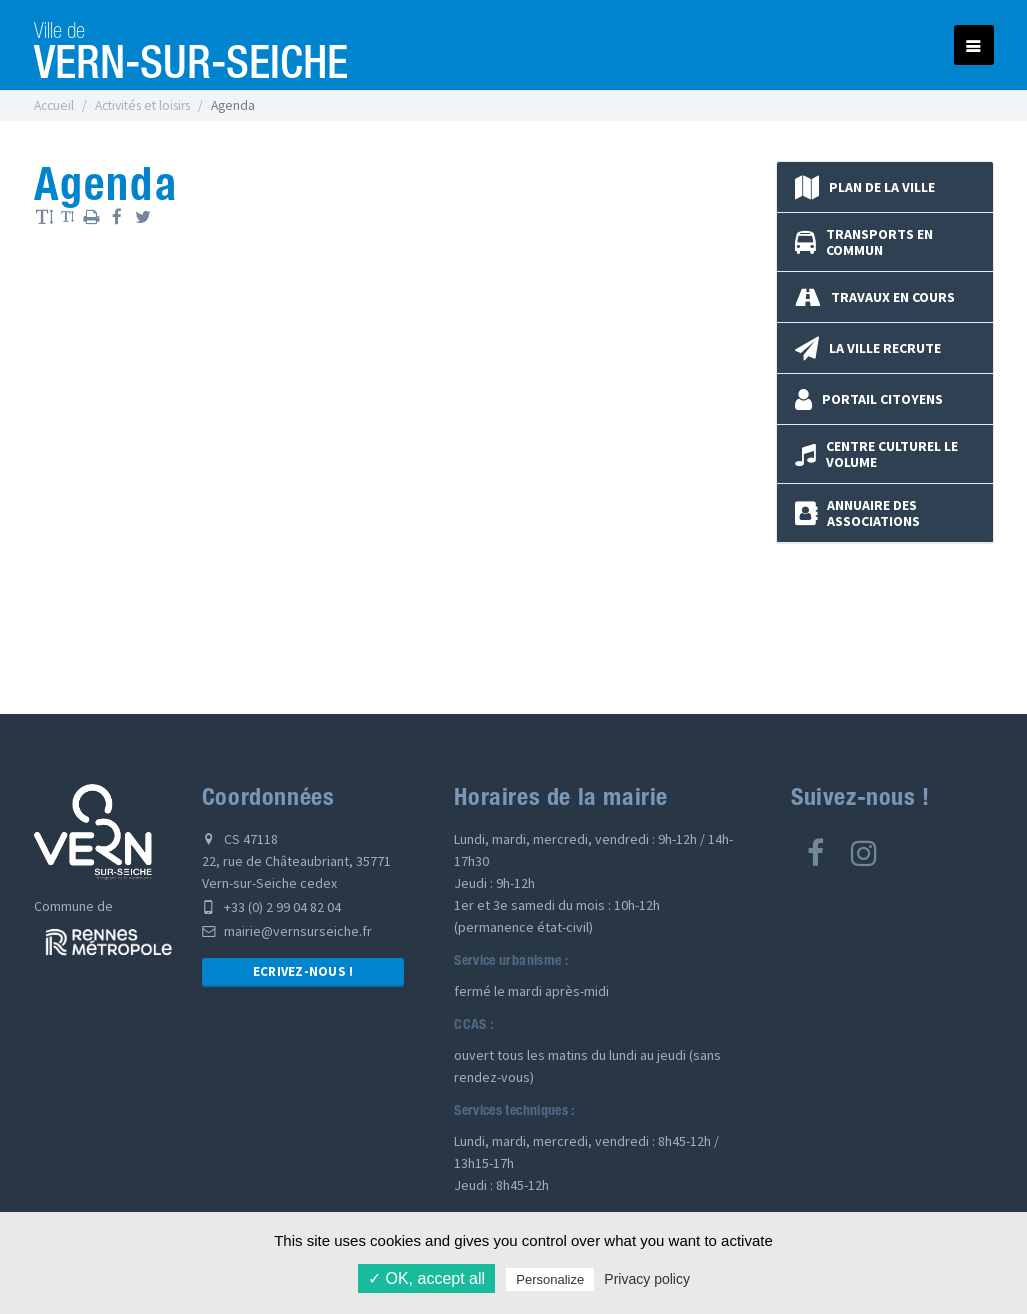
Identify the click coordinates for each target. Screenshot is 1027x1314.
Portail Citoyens (869, 399)
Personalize (550, 1279)
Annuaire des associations (857, 513)
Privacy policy (647, 1279)
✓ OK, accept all (426, 1278)
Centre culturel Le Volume (876, 454)
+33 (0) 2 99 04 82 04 (271, 907)
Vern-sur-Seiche (191, 45)
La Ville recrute (868, 348)
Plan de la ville (865, 187)
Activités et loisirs (142, 105)
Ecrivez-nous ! (303, 971)
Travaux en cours (875, 297)
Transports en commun (864, 242)
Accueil (54, 105)
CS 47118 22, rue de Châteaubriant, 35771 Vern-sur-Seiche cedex (296, 861)
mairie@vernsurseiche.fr (287, 931)
